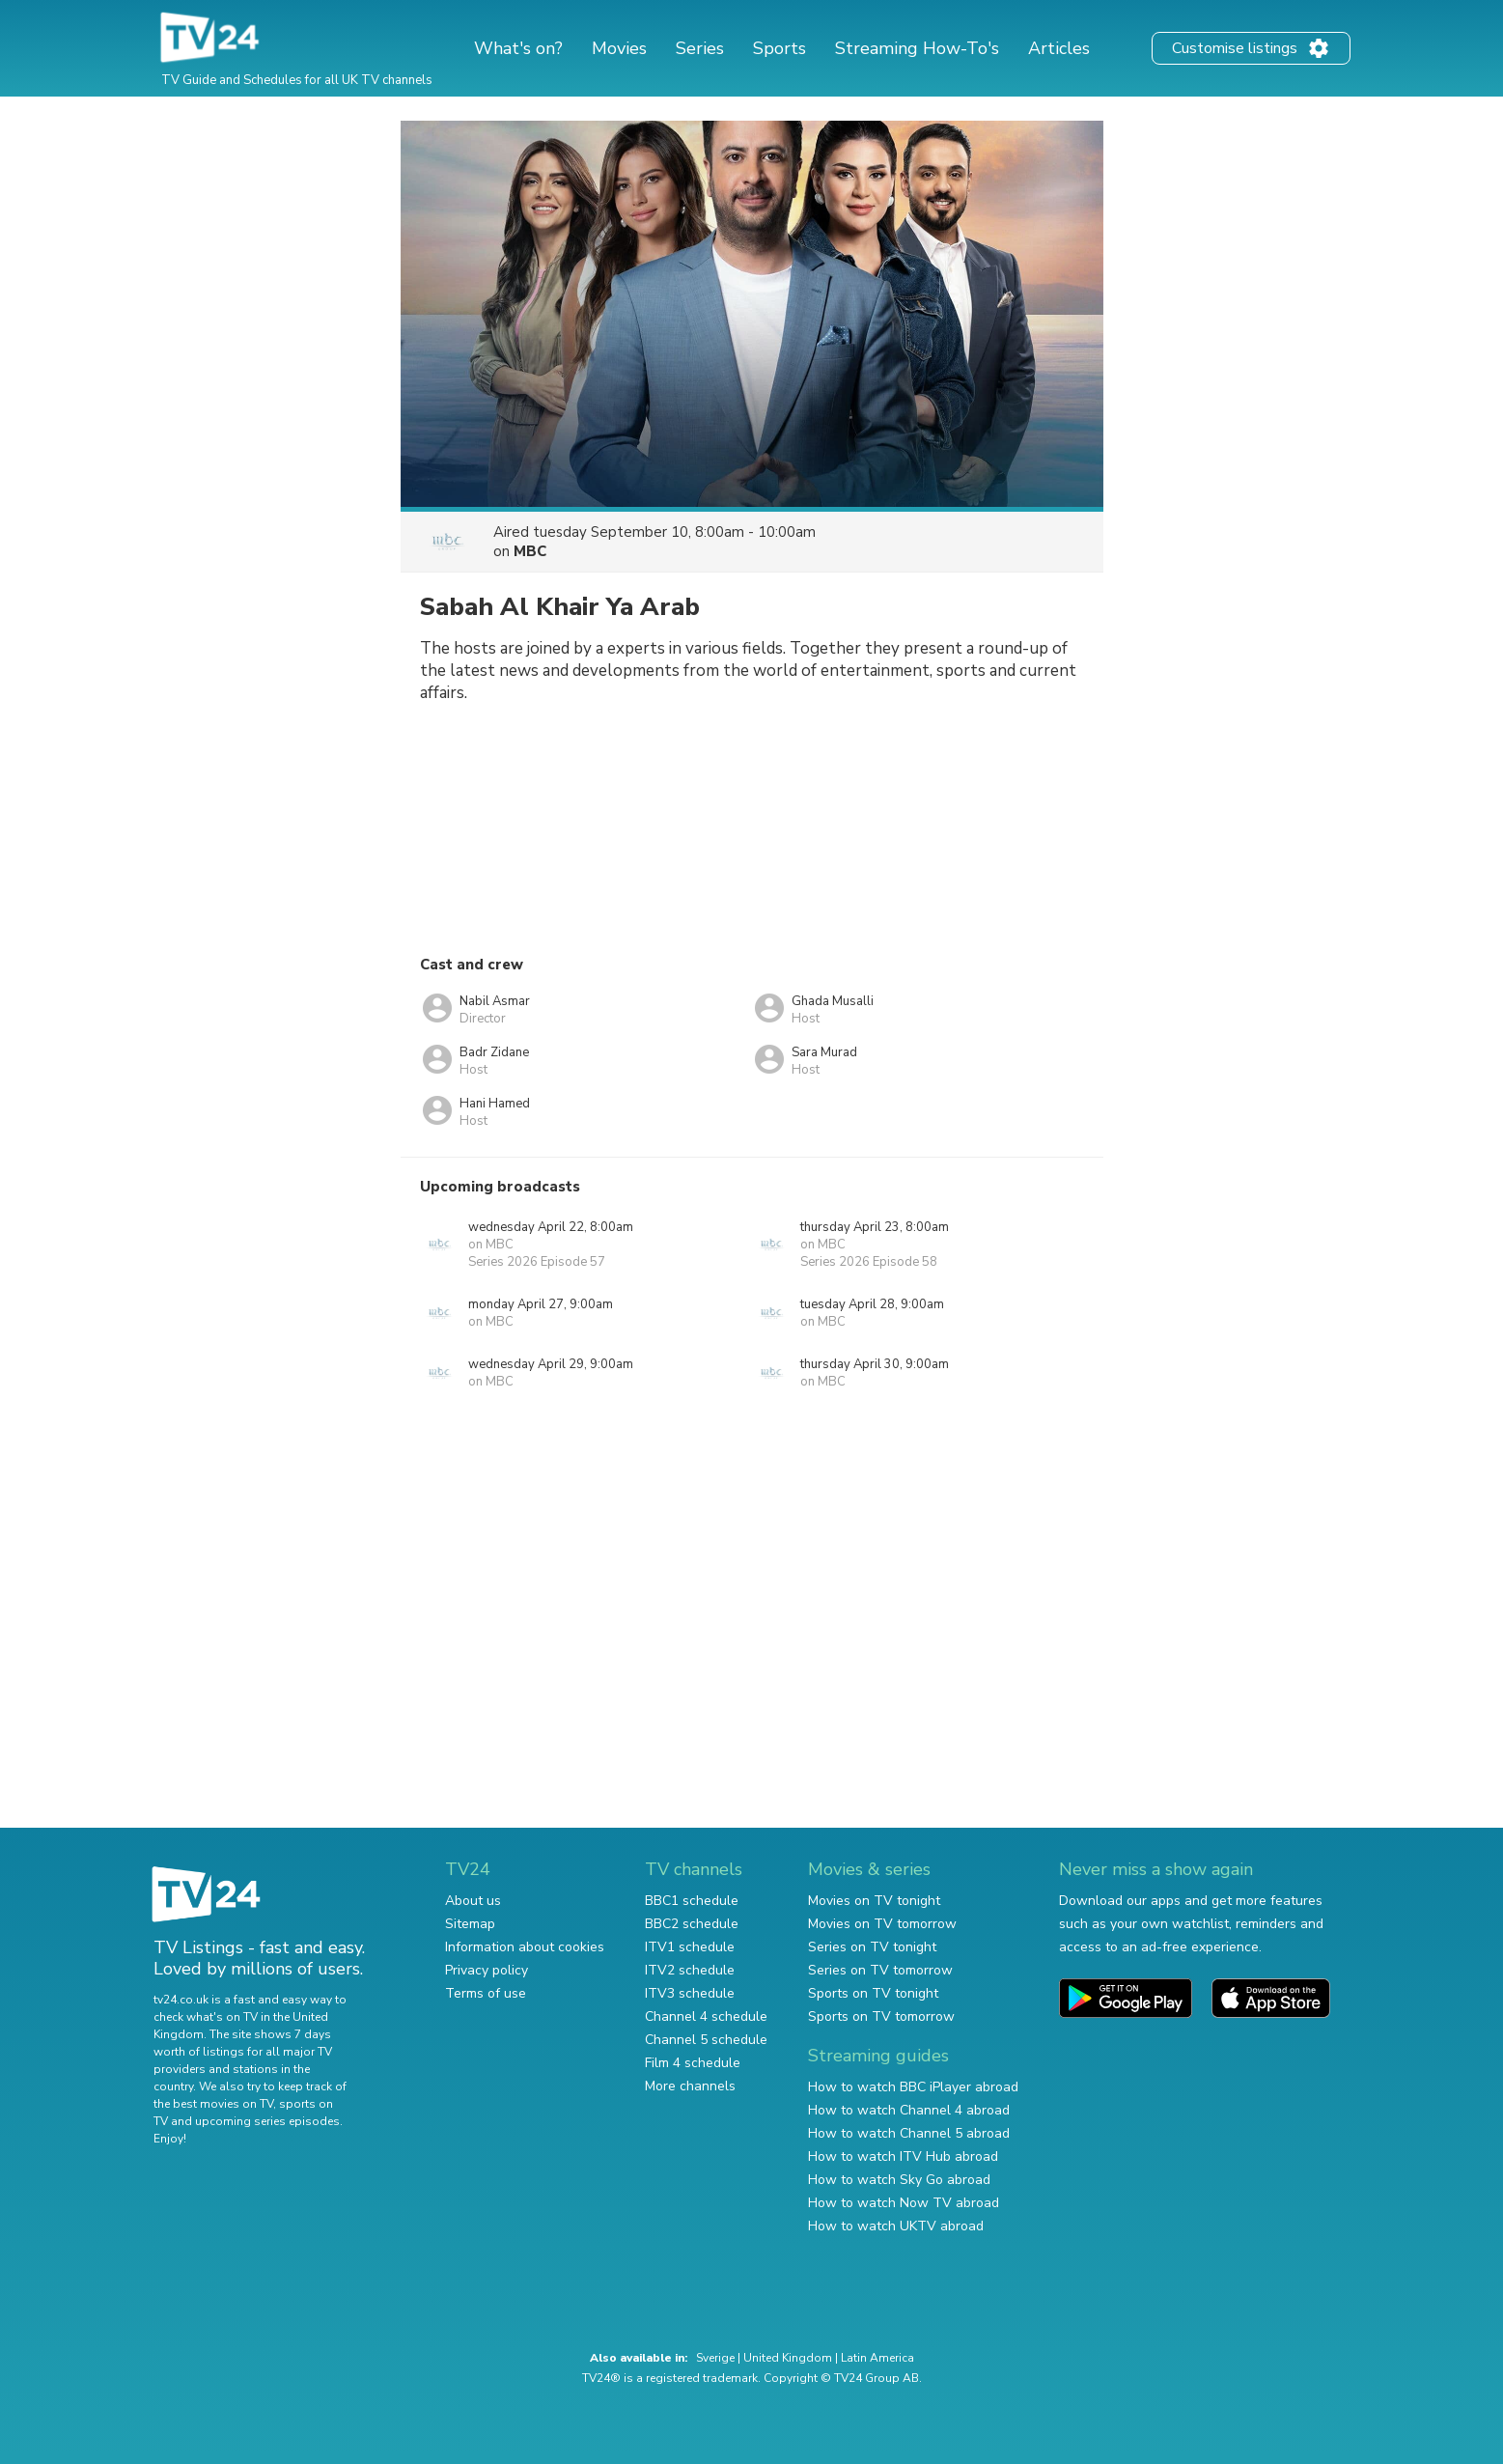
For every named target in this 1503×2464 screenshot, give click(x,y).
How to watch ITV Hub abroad (903, 2156)
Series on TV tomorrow (880, 1970)
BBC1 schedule (691, 1900)
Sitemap (470, 1924)
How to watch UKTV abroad (896, 2226)
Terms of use (485, 1993)
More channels (690, 2086)
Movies (619, 48)
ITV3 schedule (690, 1993)
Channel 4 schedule (706, 2016)
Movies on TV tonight (874, 1900)
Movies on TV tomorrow (882, 1924)
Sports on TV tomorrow (881, 2016)
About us (473, 1900)
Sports (779, 48)
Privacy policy (486, 1970)
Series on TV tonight (872, 1947)
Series (700, 48)
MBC (530, 551)
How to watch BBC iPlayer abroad (913, 2087)
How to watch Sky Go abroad (899, 2179)
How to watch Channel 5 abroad (909, 2133)
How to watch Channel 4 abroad (909, 2110)
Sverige (715, 2358)
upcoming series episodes (267, 2121)
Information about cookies (524, 1947)
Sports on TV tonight (873, 1993)
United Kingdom (787, 2358)
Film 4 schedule (692, 2063)
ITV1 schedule (690, 1947)
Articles (1059, 48)
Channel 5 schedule (706, 2039)
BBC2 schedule (691, 1924)
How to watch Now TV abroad (903, 2203)
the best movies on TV (213, 2104)
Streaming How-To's (917, 48)
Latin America (877, 2358)
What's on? (518, 48)
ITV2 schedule (690, 1970)
